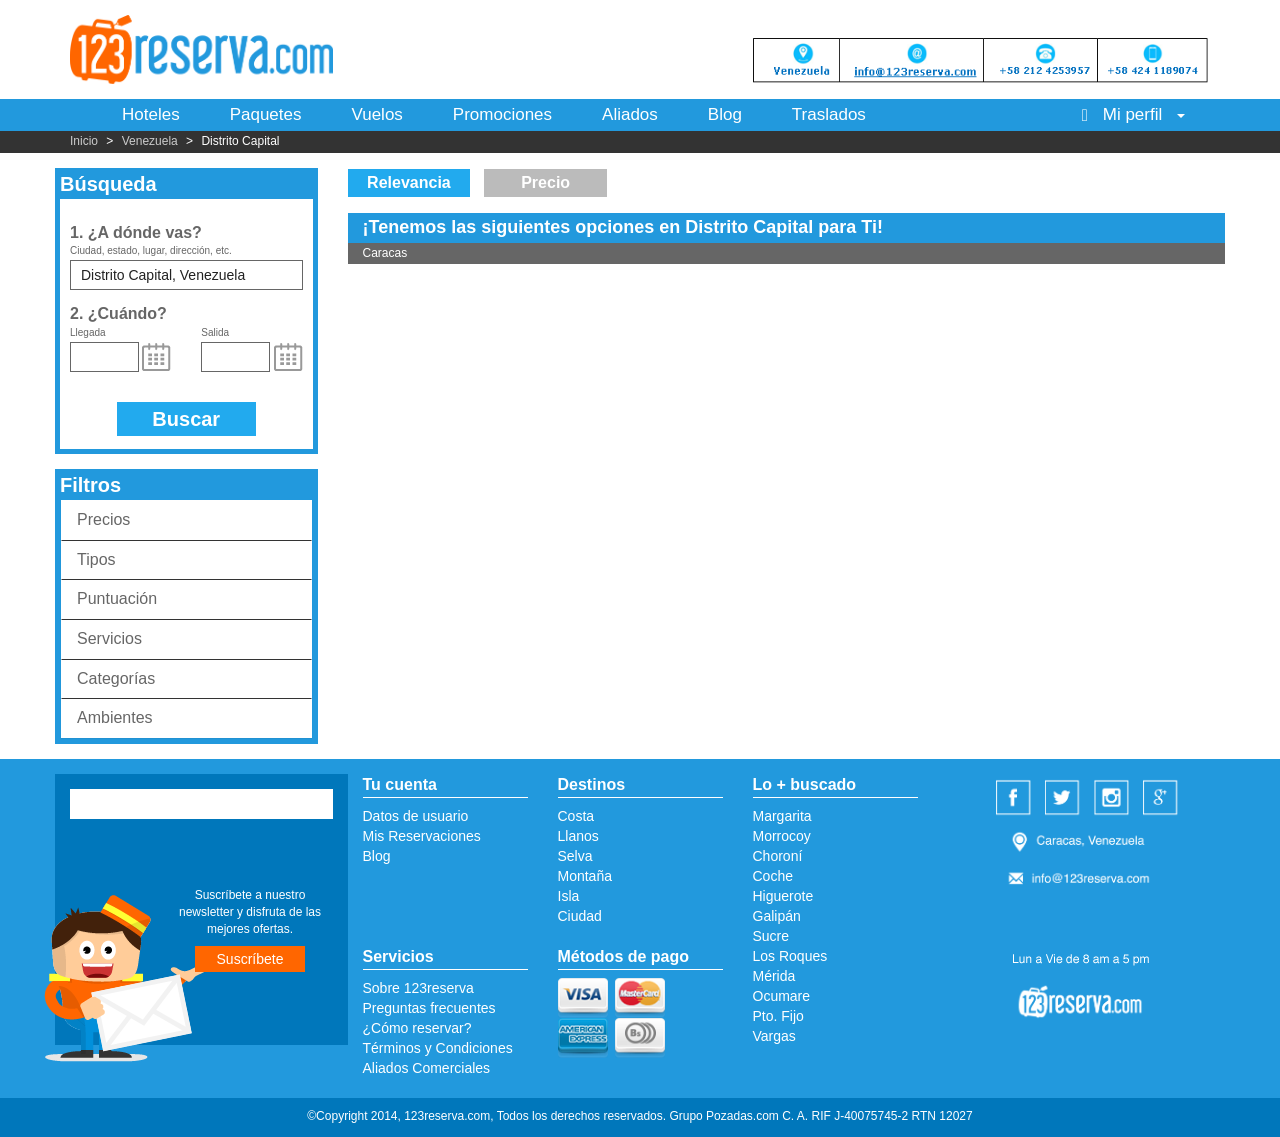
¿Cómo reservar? (417, 1028)
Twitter (1065, 799)
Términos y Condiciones (438, 1048)
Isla (569, 896)
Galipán (777, 916)
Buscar (186, 419)
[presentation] (191, 856)
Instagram (1114, 799)
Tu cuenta (400, 784)
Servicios (109, 638)
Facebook (1016, 799)
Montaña (585, 876)
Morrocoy (782, 836)
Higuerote (783, 896)
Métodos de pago (624, 956)
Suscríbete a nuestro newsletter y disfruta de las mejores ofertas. (250, 912)
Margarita (782, 816)
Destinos (592, 784)
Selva (575, 856)
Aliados (630, 114)
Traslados (829, 114)
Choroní (778, 856)
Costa (576, 816)
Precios (103, 519)
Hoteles (151, 114)
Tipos (96, 559)
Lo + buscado (805, 784)
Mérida (774, 976)
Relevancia (409, 182)
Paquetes (266, 114)
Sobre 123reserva (418, 988)
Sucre (771, 936)
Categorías (116, 678)
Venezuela (150, 141)
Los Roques (790, 956)
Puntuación (117, 598)
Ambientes (115, 717)
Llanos (578, 836)
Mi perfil (1133, 114)
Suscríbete (250, 959)
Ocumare (782, 996)
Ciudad (580, 916)
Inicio (84, 141)
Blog (725, 114)
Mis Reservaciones (422, 836)
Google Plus (1163, 799)
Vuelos (376, 114)
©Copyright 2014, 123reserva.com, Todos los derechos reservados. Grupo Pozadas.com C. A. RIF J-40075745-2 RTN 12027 (639, 1116)
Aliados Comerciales (427, 1068)
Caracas (385, 253)
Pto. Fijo (778, 1016)
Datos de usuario (416, 816)
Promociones (502, 114)
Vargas (774, 1036)
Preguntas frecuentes (429, 1008)
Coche (773, 876)
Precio (545, 182)
